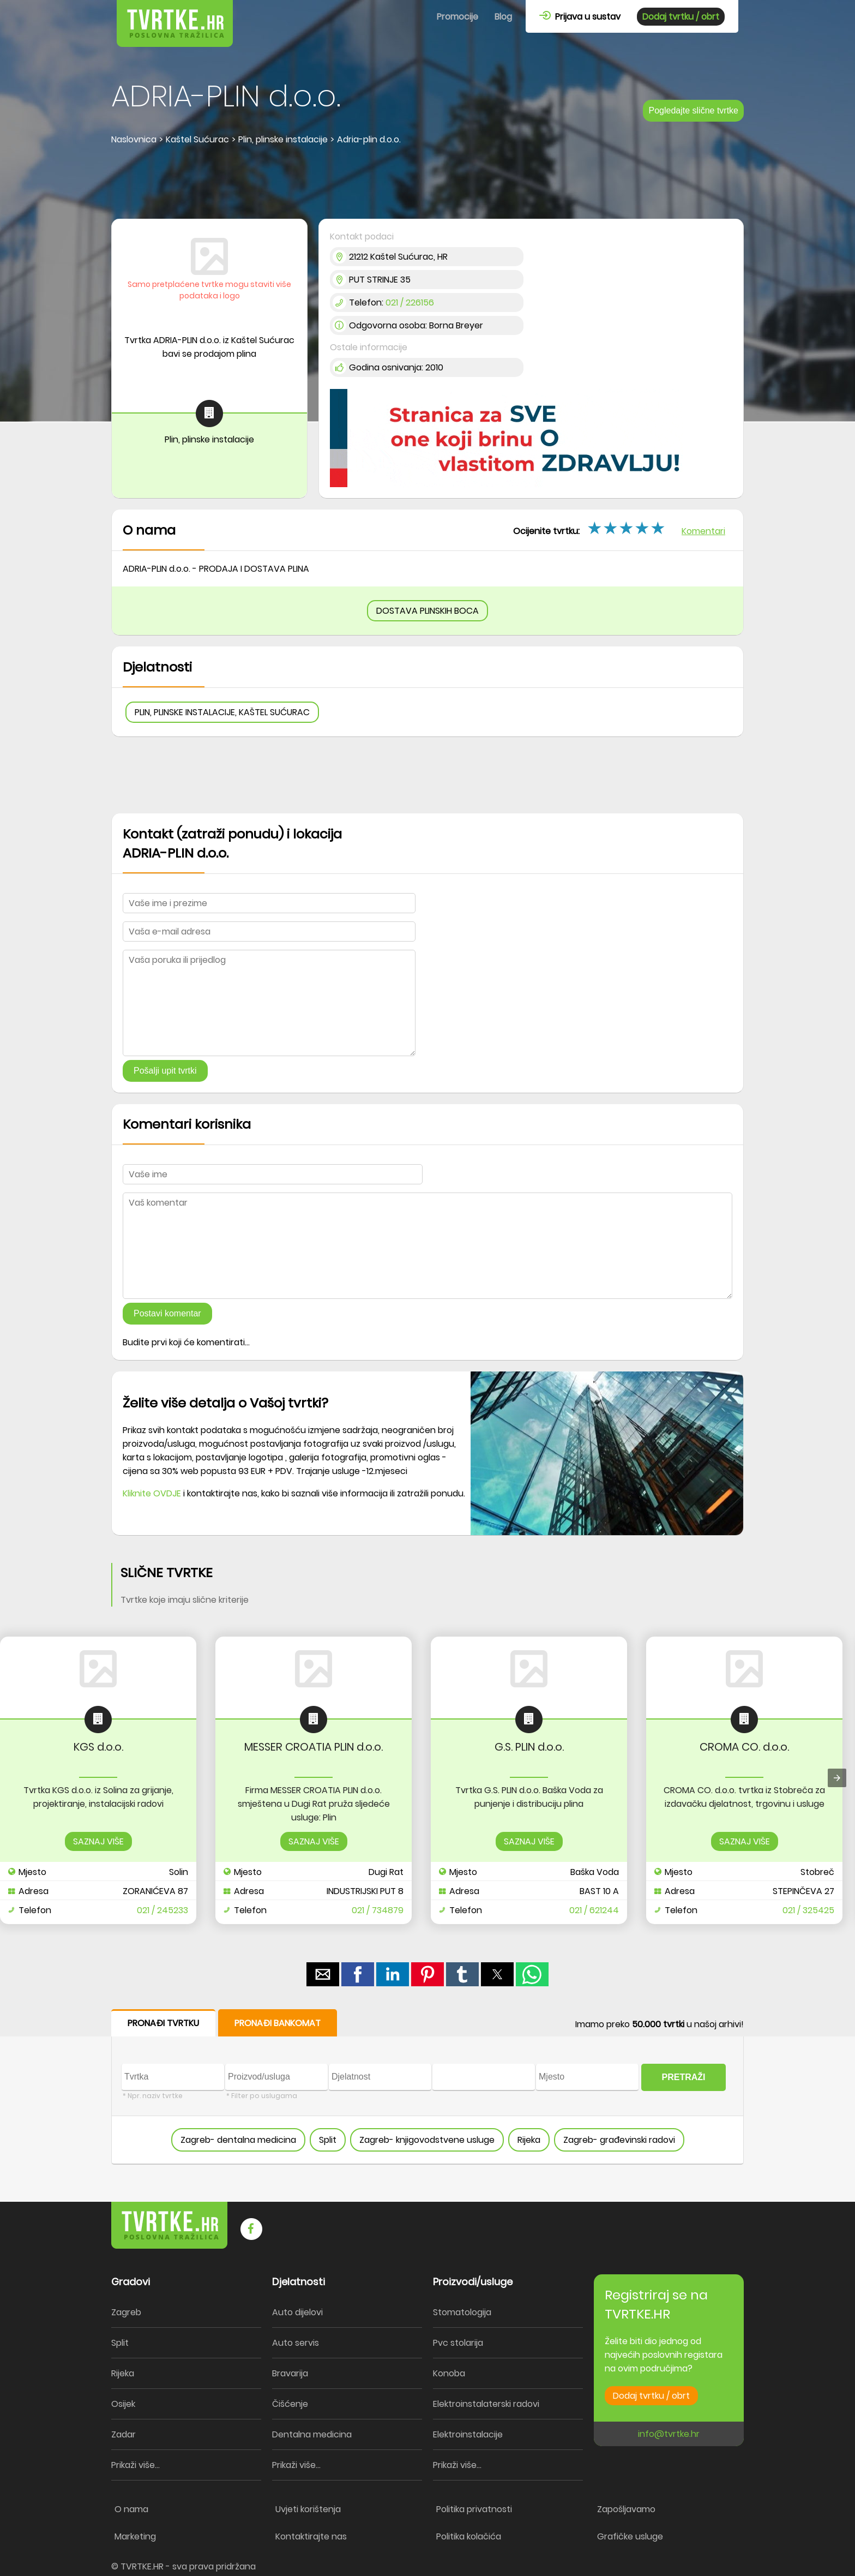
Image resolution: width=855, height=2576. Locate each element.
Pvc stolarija (458, 2343)
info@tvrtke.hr (669, 2434)
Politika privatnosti (474, 2509)
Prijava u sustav (580, 16)
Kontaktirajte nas (311, 2536)
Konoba (449, 2373)
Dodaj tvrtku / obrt (680, 16)
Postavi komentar (167, 1313)
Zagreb (126, 2312)
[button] (322, 1974)
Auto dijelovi (297, 2312)
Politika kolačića (468, 2536)
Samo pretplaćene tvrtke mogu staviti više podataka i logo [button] (209, 290)
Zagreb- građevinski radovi (619, 2140)
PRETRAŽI (684, 2077)
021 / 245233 (162, 1910)
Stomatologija (462, 2312)
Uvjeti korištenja (308, 2509)
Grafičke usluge (630, 2536)
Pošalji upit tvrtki (165, 1070)
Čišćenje (290, 2404)
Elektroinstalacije (468, 2434)
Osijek (123, 2404)
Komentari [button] (703, 531)
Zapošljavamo (626, 2509)
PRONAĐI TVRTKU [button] (163, 2023)
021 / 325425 (808, 1910)
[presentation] (837, 1778)
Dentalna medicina (312, 2434)
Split (327, 2140)
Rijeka (528, 2140)
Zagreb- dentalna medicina (238, 2140)
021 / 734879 (378, 1910)
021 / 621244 (594, 1910)
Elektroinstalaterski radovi (486, 2404)
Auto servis (295, 2343)
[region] (427, 183)
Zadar (123, 2434)
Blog (503, 16)
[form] (427, 2087)
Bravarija (290, 2373)
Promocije (457, 16)
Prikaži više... (135, 2465)
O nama (131, 2509)
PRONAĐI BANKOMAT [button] (277, 2023)
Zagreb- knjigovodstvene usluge (427, 2140)
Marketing (135, 2536)
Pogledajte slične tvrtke (693, 110)
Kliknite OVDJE (152, 1493)
